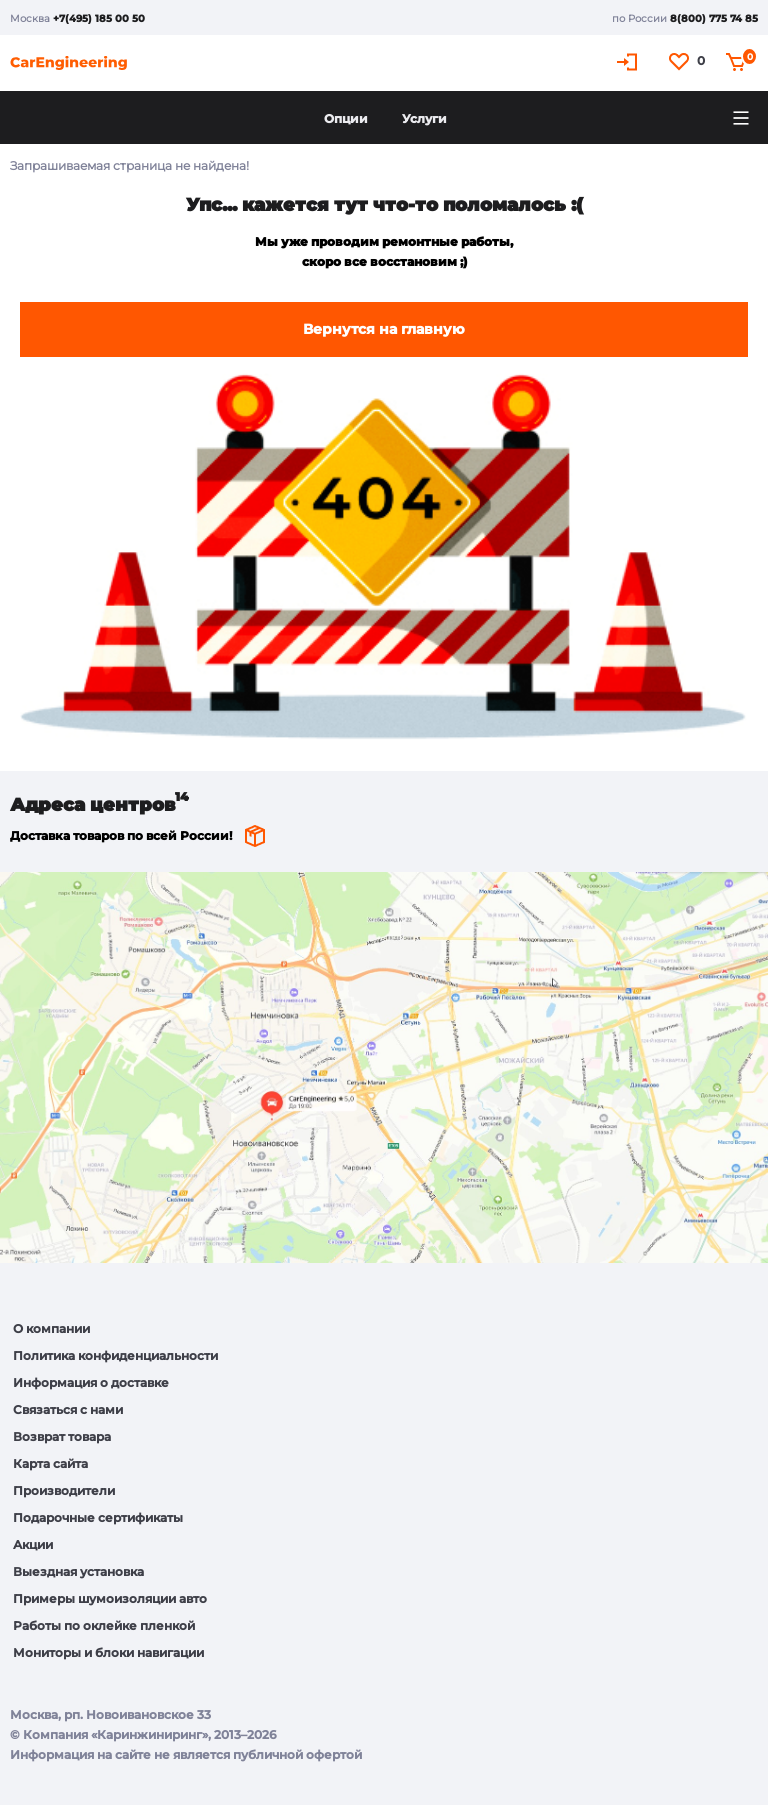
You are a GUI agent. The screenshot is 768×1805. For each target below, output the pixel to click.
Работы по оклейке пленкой (104, 1625)
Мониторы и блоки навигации (108, 1652)
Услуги (424, 118)
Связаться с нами (68, 1409)
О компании (51, 1328)
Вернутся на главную (384, 329)
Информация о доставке (91, 1382)
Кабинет (630, 61)
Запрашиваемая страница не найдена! (129, 165)
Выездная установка (78, 1571)
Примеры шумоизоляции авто (110, 1598)
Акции (33, 1544)
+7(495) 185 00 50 (99, 18)
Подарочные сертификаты (98, 1517)
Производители (64, 1490)
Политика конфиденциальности (115, 1355)
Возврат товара (62, 1436)
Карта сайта (50, 1463)
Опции (346, 118)
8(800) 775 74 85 (714, 18)
